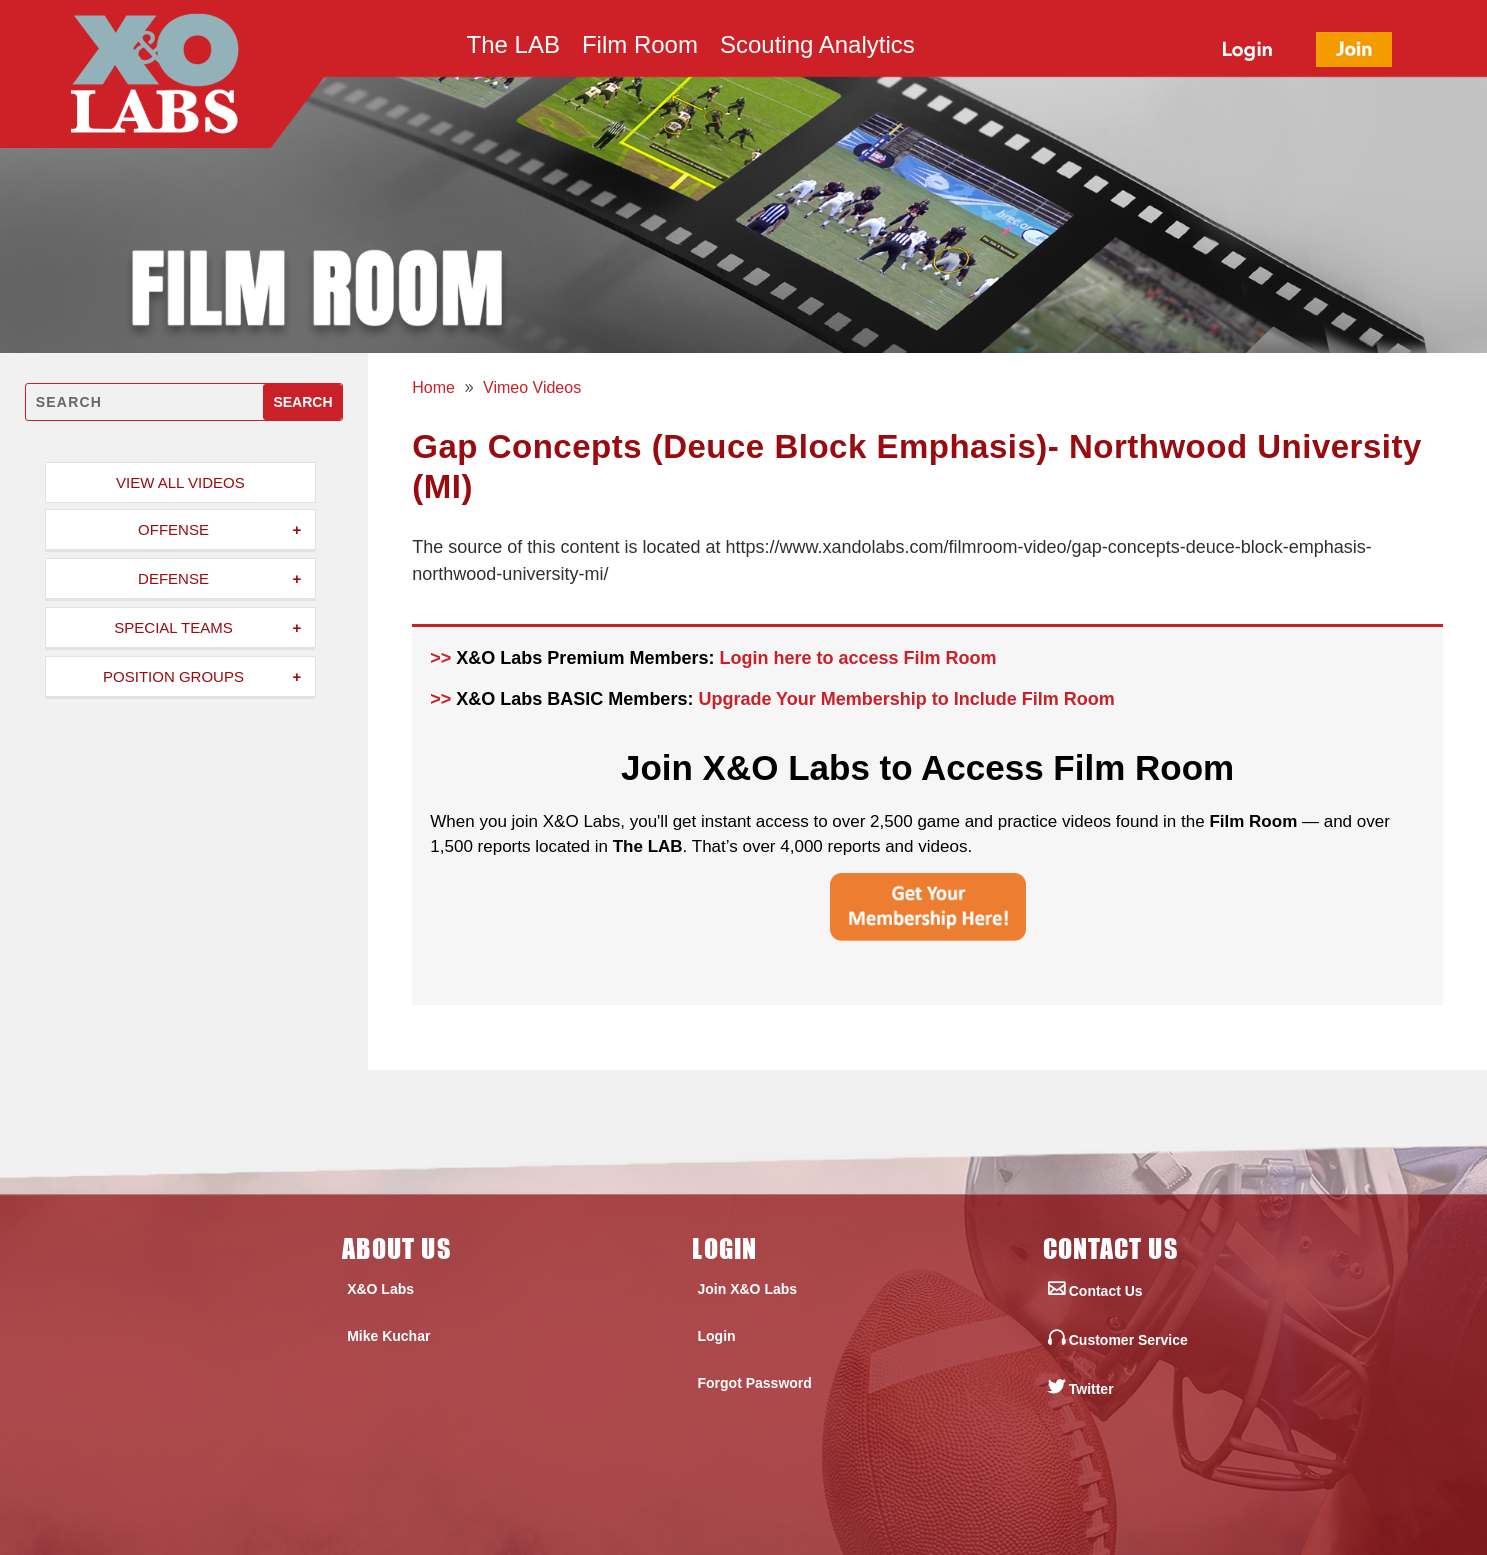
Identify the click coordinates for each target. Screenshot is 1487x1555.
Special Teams (173, 627)
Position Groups (173, 676)
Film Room (640, 48)
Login (716, 1336)
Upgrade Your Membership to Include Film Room (906, 699)
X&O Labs (380, 1289)
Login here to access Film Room (857, 658)
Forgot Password (754, 1383)
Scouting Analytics (817, 48)
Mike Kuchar (388, 1336)
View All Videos (180, 482)
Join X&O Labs (747, 1289)
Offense (173, 529)
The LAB (513, 48)
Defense (173, 578)
